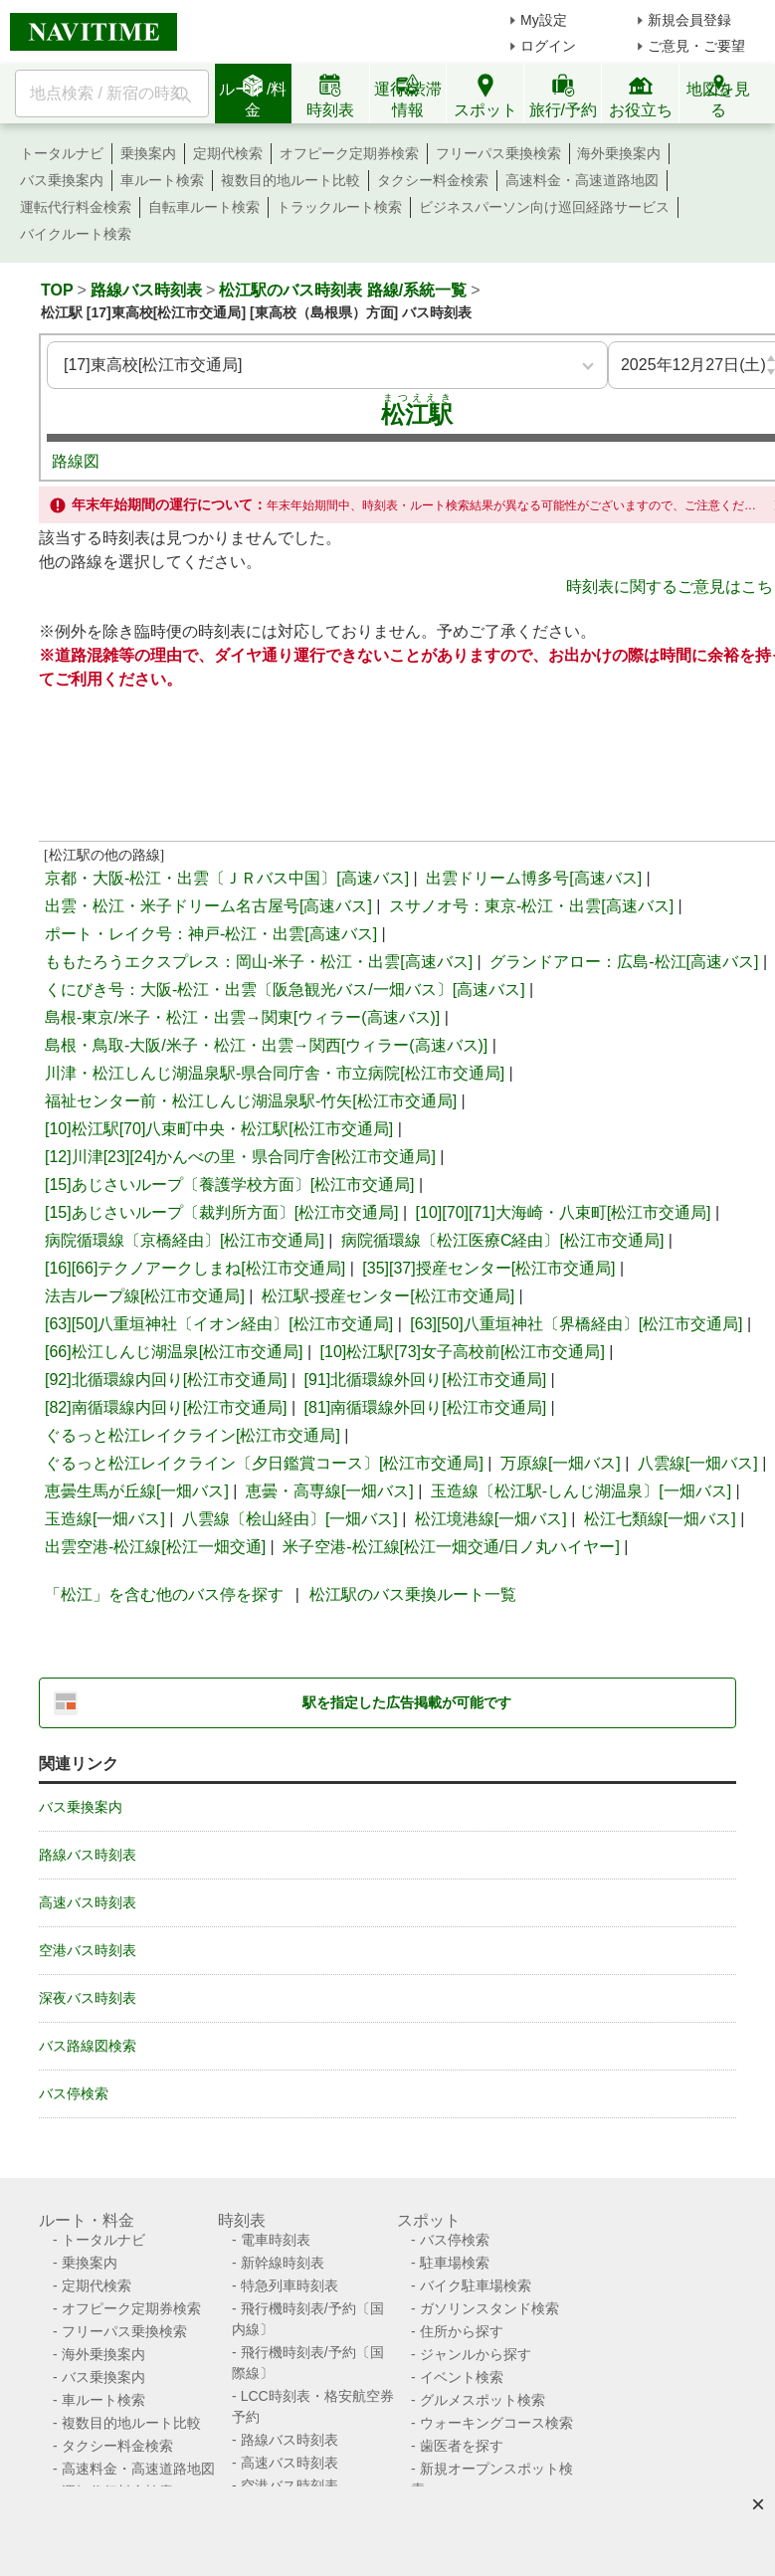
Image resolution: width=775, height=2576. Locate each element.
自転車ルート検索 (204, 207)
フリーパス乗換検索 (498, 153)
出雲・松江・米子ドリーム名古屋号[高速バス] (208, 905)
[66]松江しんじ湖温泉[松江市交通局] (174, 1351)
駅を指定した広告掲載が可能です (406, 1702)
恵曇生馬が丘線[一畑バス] (137, 1491)
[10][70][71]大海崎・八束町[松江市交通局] (563, 1212)
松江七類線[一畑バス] (660, 1518)
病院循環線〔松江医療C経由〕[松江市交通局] (502, 1240)
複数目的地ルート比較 (290, 180)
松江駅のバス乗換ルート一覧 (412, 1594)
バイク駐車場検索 (475, 2285)
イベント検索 (461, 2377)
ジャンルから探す (475, 2354)
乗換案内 (148, 153)
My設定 (543, 20)
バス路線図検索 (87, 2046)
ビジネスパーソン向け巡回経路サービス (544, 207)
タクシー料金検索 (432, 180)
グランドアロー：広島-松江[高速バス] (623, 961)
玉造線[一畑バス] (105, 1518)
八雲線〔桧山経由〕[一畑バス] (290, 1518)
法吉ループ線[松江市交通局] (145, 1296)
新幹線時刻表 (282, 2263)
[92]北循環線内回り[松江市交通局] (166, 1379)
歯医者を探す (461, 2446)
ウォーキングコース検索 (496, 2423)
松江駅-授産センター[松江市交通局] (388, 1296)
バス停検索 (73, 2093)
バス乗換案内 (61, 180)
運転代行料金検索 (75, 207)
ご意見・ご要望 (696, 46)
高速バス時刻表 (87, 1902)
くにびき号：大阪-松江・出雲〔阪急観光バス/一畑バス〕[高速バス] (285, 989)
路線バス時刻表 (146, 290)
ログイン (548, 46)
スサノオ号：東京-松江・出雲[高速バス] (531, 905)
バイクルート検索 (75, 234)
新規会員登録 (689, 20)
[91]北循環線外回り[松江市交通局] (425, 1379)
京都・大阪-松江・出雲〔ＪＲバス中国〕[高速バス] (227, 878)
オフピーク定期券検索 (349, 153)
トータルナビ (61, 153)
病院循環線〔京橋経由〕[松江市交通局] (184, 1240)
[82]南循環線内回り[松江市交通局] (166, 1407)
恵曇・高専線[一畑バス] (330, 1491)
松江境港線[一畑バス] (491, 1518)
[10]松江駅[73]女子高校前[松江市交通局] (462, 1351)
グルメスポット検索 (482, 2400)
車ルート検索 (162, 180)
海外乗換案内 (619, 153)
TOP (57, 290)
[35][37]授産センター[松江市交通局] (488, 1268)
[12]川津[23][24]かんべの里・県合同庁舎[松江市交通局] (240, 1156)
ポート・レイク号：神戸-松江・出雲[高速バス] (211, 933)
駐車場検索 (454, 2263)
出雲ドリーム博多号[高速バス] (534, 878)
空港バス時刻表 (87, 1950)
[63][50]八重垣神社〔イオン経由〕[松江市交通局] (219, 1323)
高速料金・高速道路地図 (582, 180)
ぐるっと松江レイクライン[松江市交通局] (192, 1435)
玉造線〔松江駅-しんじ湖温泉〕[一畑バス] (581, 1491)
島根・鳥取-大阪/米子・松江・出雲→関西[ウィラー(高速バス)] (266, 1045)
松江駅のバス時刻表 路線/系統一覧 (343, 290)
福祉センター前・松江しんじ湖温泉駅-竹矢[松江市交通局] (251, 1100)
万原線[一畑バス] (560, 1463)
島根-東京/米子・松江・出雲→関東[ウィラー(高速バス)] (242, 1017)
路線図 (75, 461)
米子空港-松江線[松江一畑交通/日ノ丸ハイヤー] (451, 1546)
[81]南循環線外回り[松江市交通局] (425, 1407)
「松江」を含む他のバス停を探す (164, 1594)
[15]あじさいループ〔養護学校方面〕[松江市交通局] (230, 1184)
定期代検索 (228, 153)
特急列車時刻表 (289, 2285)
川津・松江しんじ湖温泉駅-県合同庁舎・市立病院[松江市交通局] (274, 1073)
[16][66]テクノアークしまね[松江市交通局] (195, 1268)
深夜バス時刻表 (87, 1998)
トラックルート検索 (339, 207)
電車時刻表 (275, 2240)
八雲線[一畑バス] (698, 1463)
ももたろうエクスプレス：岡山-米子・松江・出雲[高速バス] (259, 961)
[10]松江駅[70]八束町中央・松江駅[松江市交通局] (219, 1128)
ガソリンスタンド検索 (489, 2308)
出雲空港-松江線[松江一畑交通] (155, 1546)
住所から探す (461, 2331)
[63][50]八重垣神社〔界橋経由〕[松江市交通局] (576, 1323)
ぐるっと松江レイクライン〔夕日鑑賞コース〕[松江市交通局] (264, 1463)
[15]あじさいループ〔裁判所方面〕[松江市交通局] (222, 1212)
